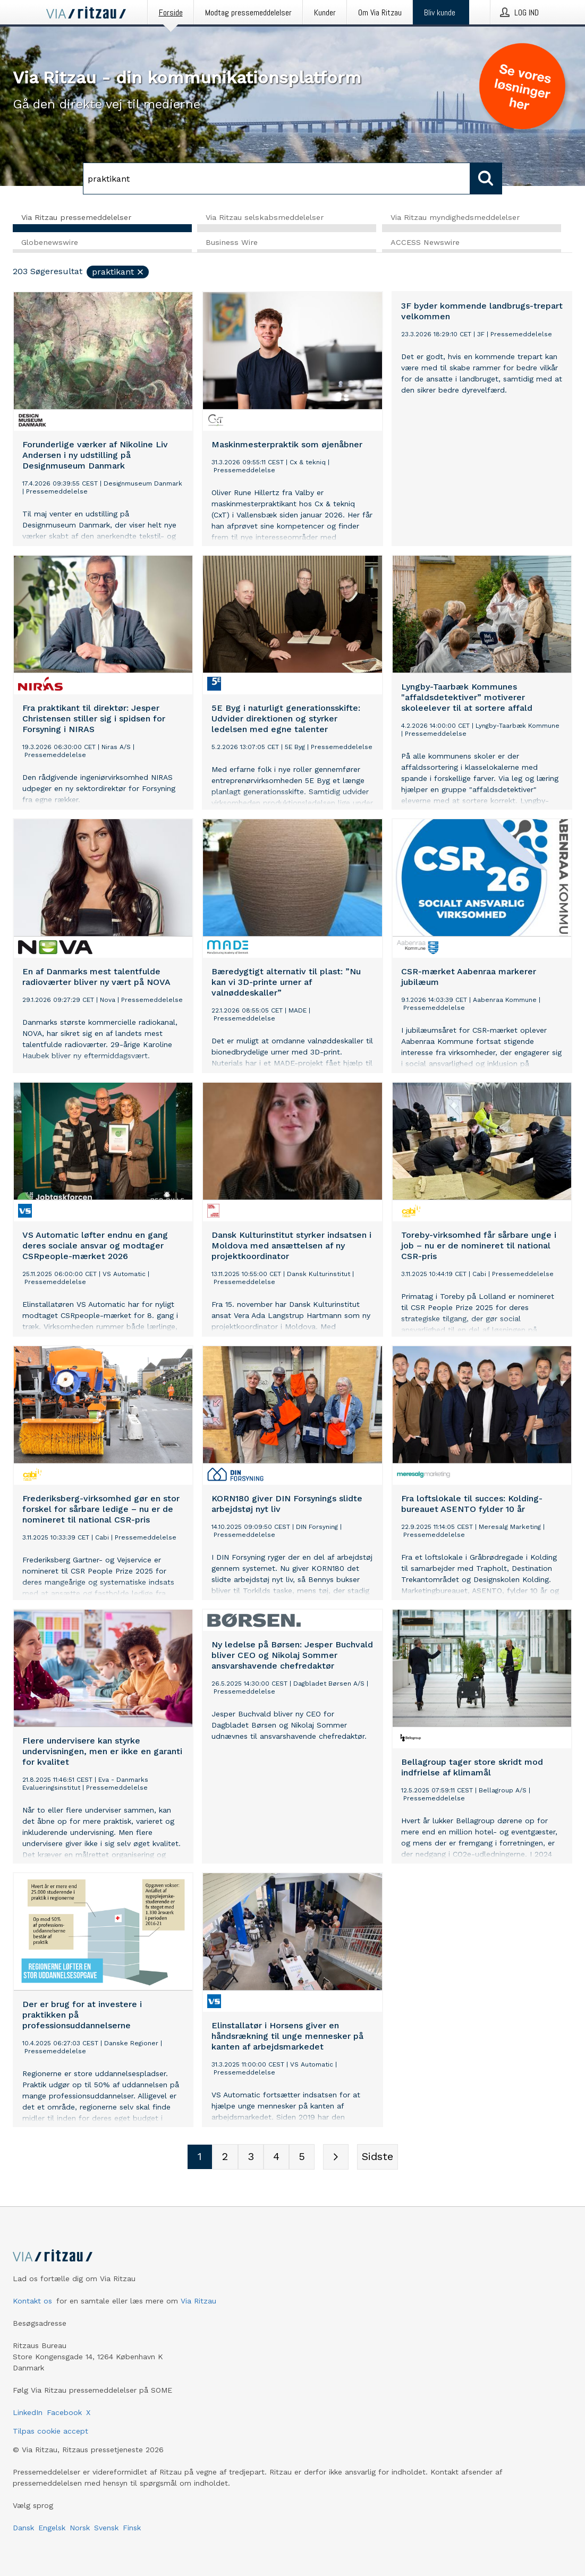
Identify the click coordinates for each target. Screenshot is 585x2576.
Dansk (23, 2527)
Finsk (132, 2527)
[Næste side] (336, 2157)
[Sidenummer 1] (200, 2157)
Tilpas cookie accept (50, 2431)
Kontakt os (32, 2301)
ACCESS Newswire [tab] (425, 243)
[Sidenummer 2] (225, 2157)
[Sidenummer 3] (251, 2157)
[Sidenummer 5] (302, 2157)
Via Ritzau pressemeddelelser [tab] (76, 217)
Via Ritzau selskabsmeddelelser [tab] (265, 217)
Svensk (106, 2527)
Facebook (64, 2412)
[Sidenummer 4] (276, 2157)
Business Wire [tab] (232, 243)
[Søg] (277, 178)
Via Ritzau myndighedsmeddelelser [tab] (455, 217)
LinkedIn (28, 2412)
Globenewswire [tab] (49, 243)
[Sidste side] (377, 2157)
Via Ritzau (198, 2301)
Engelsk (51, 2527)
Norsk (80, 2527)
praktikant (118, 272)
